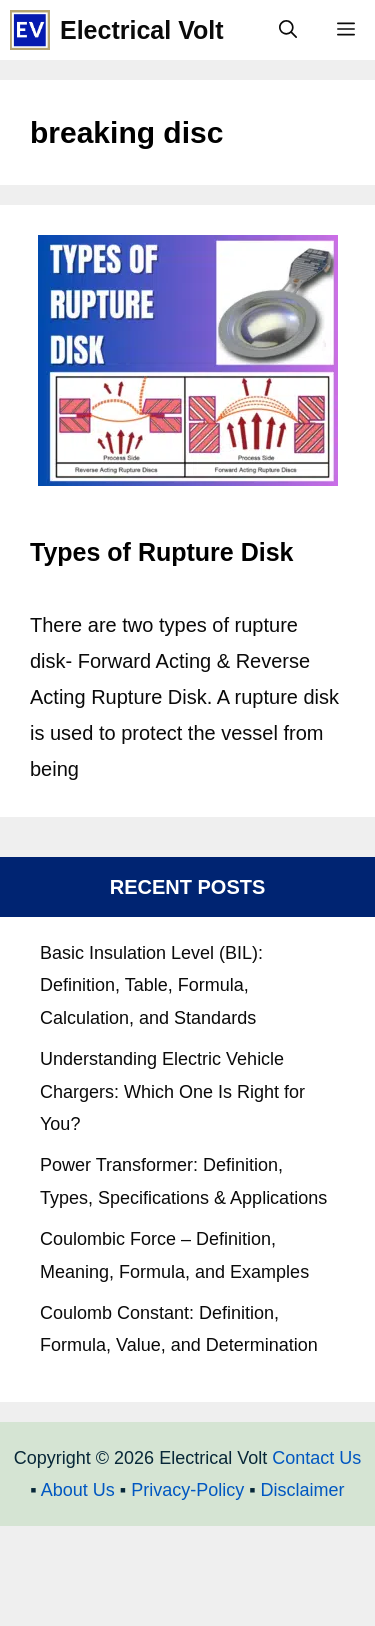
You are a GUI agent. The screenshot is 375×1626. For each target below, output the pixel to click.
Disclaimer (303, 1490)
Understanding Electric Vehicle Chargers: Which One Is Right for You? (172, 1091)
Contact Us (316, 1458)
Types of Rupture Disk (161, 552)
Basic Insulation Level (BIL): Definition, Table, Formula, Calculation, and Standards (151, 985)
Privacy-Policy (187, 1490)
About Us (78, 1490)
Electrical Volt (142, 30)
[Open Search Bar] (288, 30)
